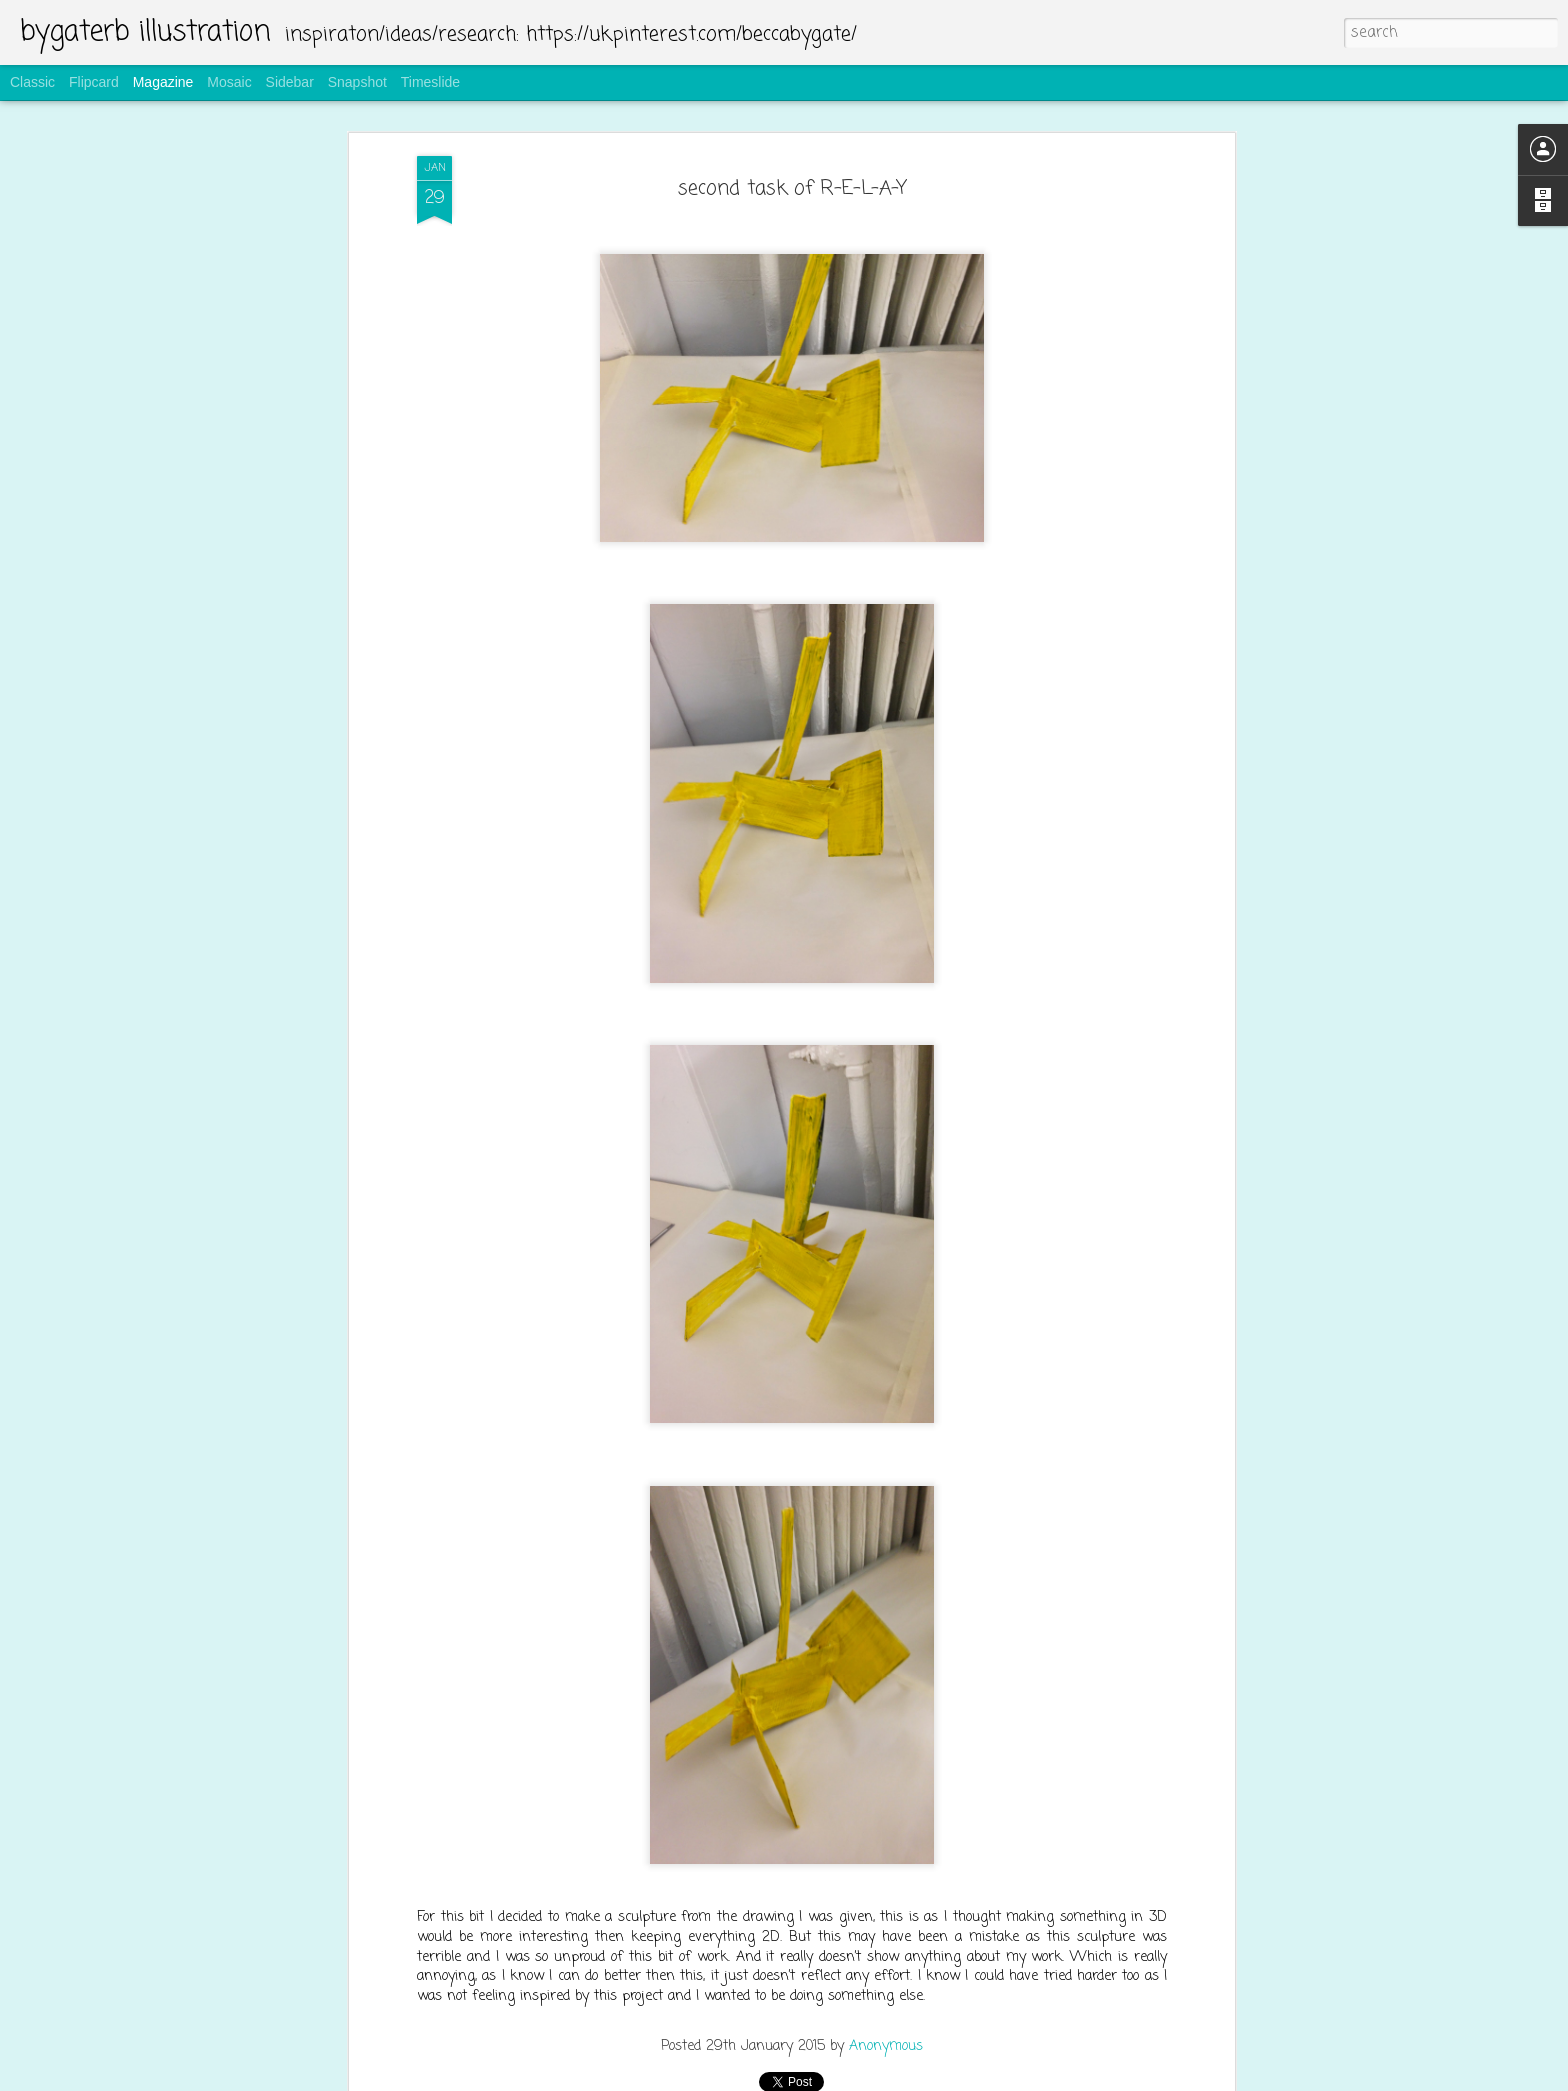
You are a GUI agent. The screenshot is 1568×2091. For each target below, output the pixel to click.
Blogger (848, 2078)
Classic (32, 82)
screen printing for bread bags (693, 1842)
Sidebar (290, 82)
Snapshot (357, 82)
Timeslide (430, 82)
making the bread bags (668, 1612)
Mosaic (229, 82)
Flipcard (94, 82)
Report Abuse (904, 2078)
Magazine (163, 82)
